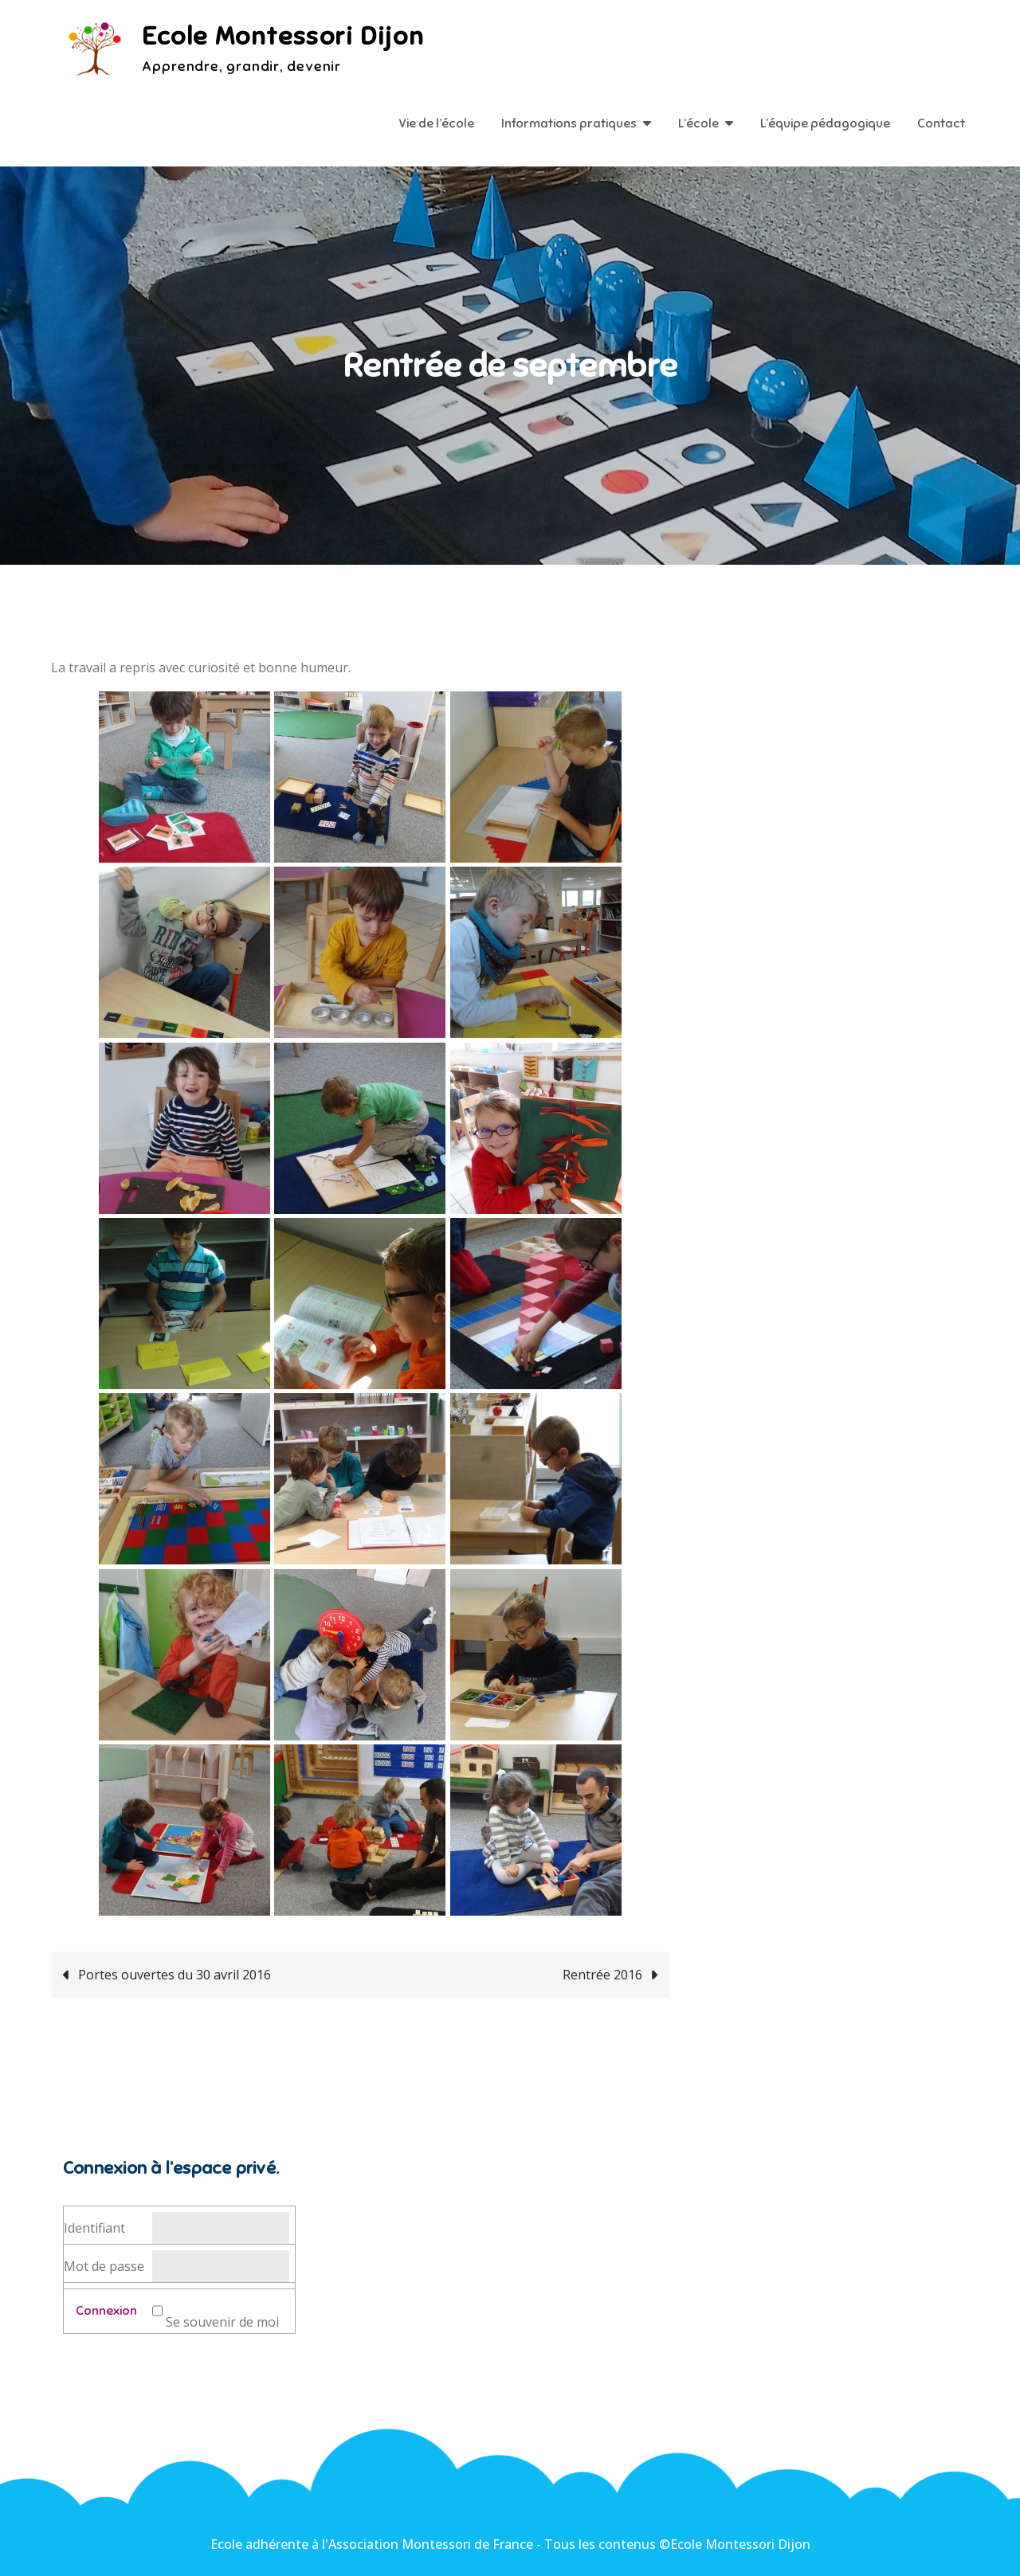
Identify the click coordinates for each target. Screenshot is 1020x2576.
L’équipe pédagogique (825, 123)
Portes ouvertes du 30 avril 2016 (174, 1974)
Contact (941, 123)
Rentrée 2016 (602, 1974)
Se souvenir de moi (222, 2322)
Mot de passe (104, 2266)
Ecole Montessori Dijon (283, 36)
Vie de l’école (436, 123)
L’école (698, 123)
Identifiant (94, 2228)
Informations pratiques (569, 123)
